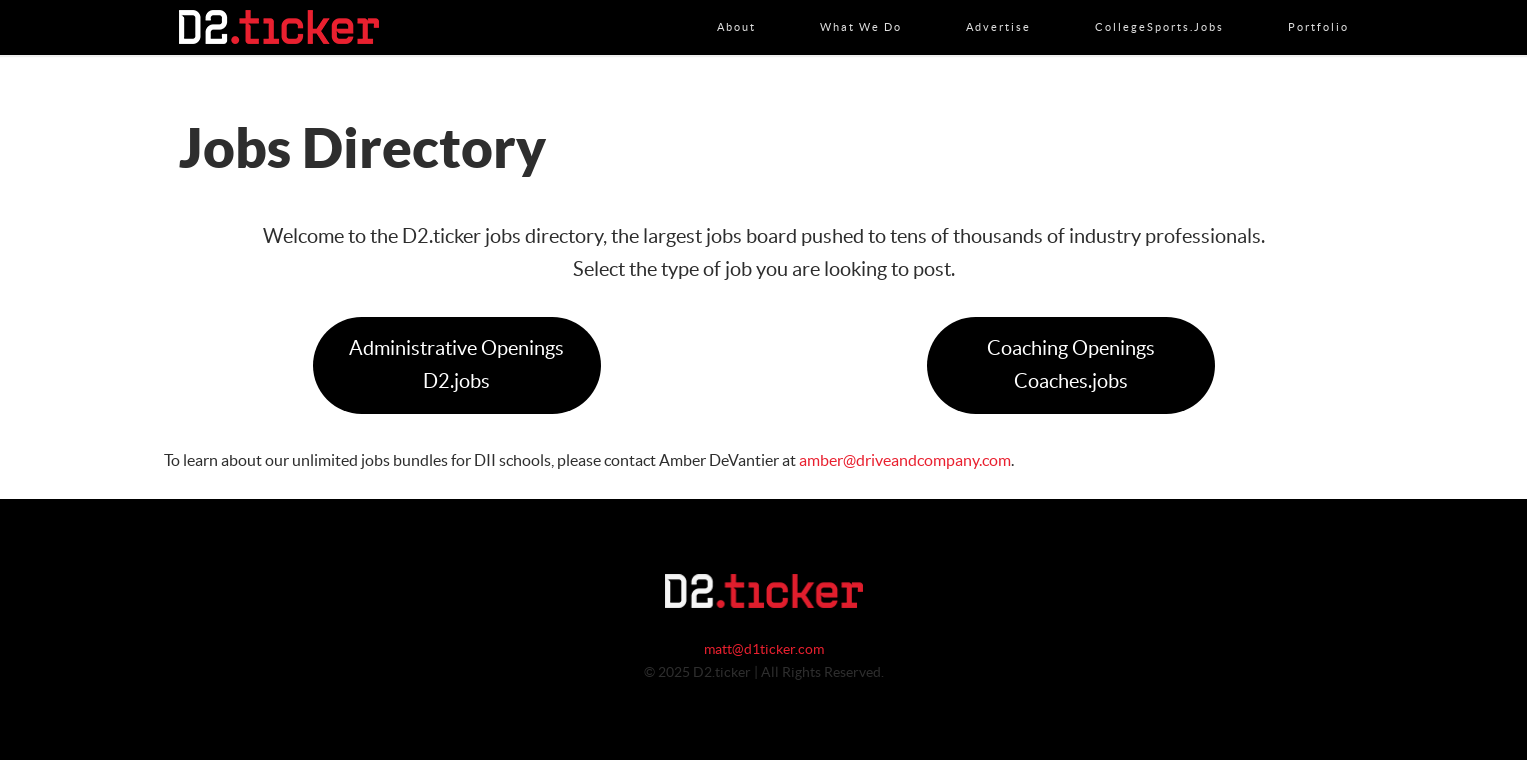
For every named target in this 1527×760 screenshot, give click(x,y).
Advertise (998, 7)
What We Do (861, 7)
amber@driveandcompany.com (905, 461)
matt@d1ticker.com (764, 650)
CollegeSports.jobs (1159, 7)
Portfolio (1318, 7)
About (736, 7)
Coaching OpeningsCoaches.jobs (1071, 365)
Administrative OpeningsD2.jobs (456, 365)
